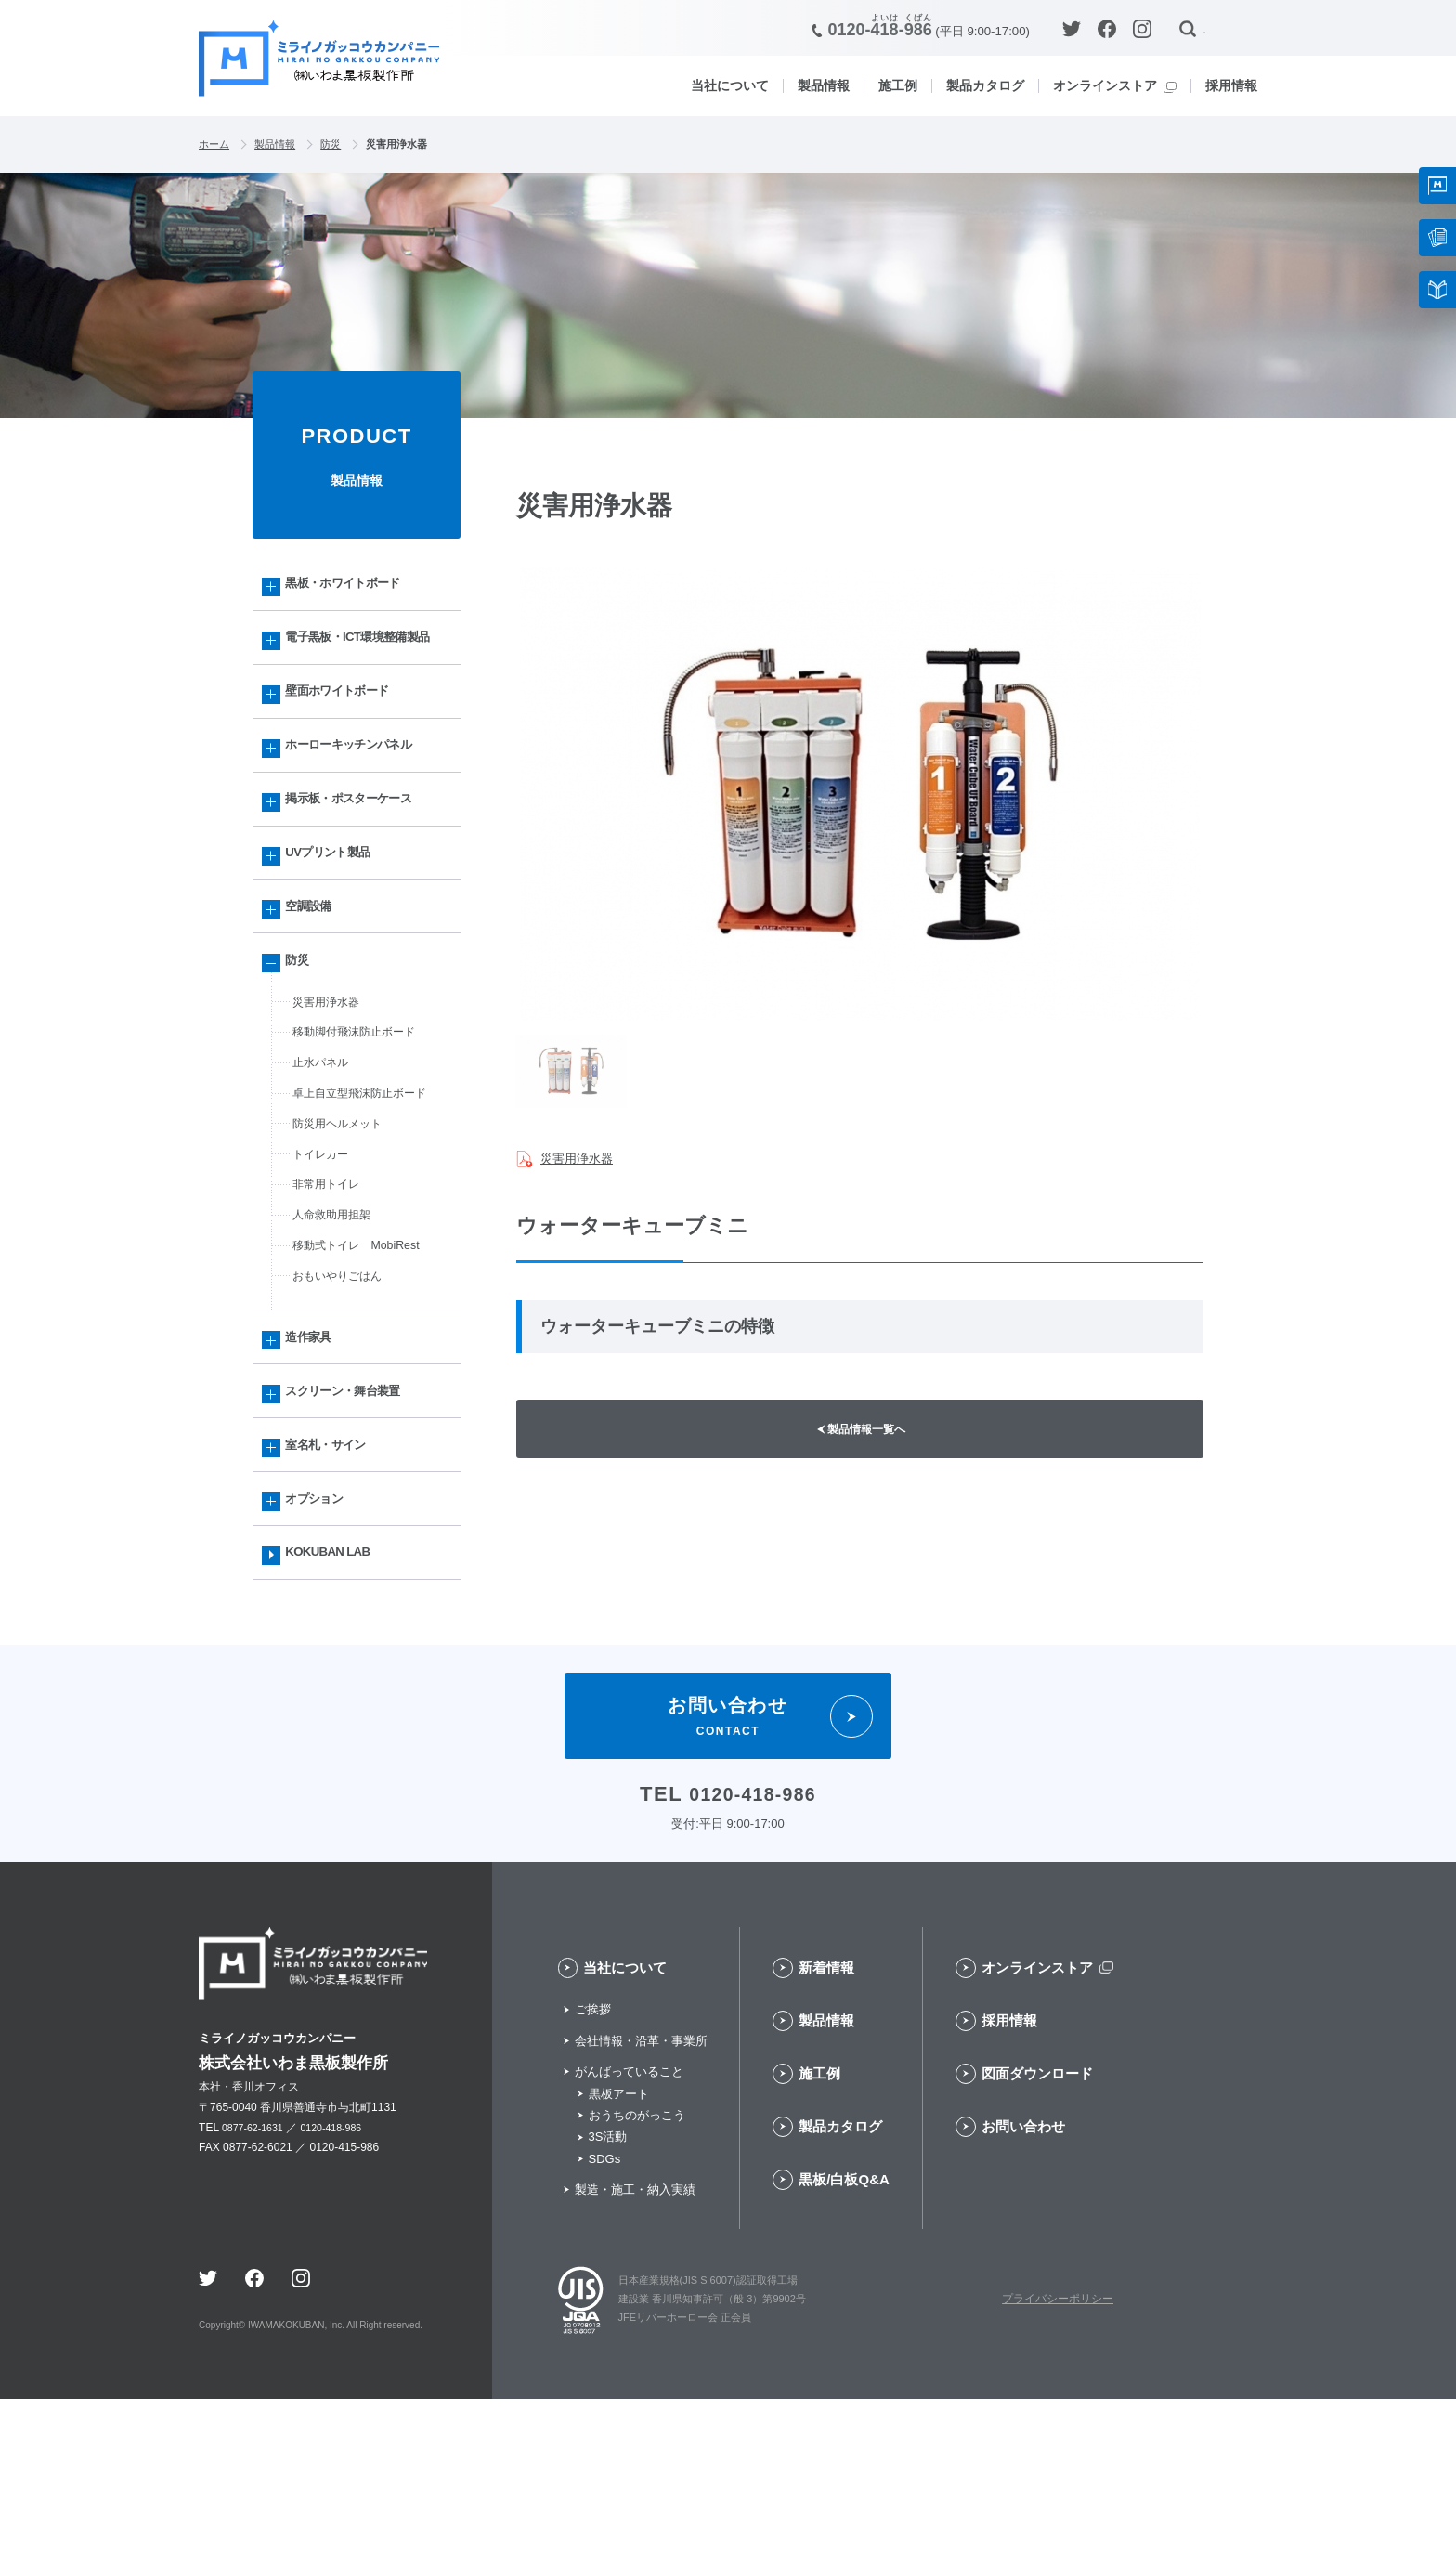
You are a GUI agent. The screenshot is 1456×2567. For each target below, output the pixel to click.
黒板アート (619, 2262)
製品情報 (824, 85)
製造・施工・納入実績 (635, 2358)
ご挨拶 (593, 2178)
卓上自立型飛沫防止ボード (370, 1193)
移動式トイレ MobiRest (365, 1366)
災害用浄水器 (582, 1158)
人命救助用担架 (338, 1331)
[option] (859, 796)
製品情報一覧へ (871, 1437)
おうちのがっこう (637, 2284)
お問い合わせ (1023, 2295)
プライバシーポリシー (1057, 2467)
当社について (730, 85)
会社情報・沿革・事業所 (641, 2210)
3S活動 (608, 2306)
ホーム (217, 145)
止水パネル (325, 1159)
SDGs (605, 2328)
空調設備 (316, 982)
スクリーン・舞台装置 (356, 1529)
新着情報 (826, 2136)
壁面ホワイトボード (349, 737)
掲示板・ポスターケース (363, 859)
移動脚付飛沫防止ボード (364, 1124)
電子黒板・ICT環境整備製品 (366, 663)
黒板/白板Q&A (844, 2348)
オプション (323, 1652)
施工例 (897, 85)
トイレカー (325, 1263)
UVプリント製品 (338, 921)
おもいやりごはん (344, 1400)
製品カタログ (985, 85)
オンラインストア (1105, 85)
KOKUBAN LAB (337, 1713)
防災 (345, 145)
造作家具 (316, 1468)
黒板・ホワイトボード (356, 590)
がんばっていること (629, 2241)
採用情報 (1231, 85)
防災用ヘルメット (344, 1227)
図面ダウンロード (1037, 2242)
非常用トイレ (331, 1297)
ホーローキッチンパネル (363, 798)
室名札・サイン (336, 1590)
